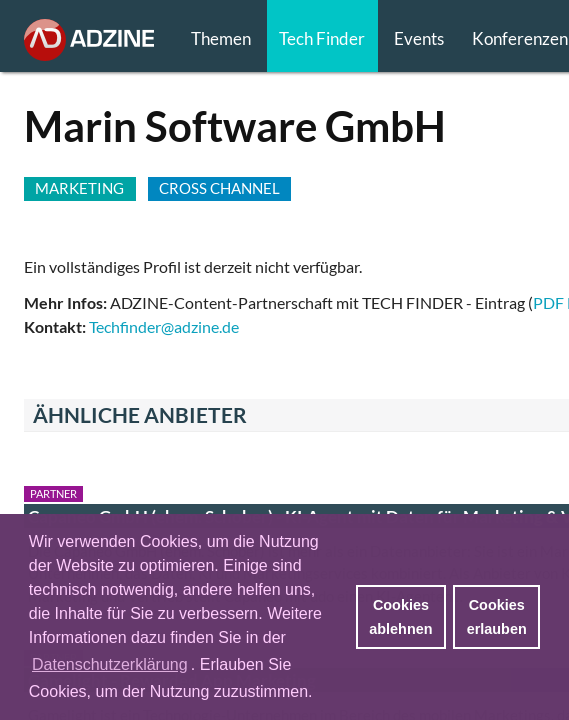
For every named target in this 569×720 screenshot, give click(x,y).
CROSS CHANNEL (219, 188)
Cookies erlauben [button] (497, 617)
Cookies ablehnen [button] (400, 617)
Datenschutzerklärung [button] (110, 664)
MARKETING (79, 188)
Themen (221, 38)
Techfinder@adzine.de (164, 326)
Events (419, 38)
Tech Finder (322, 38)
